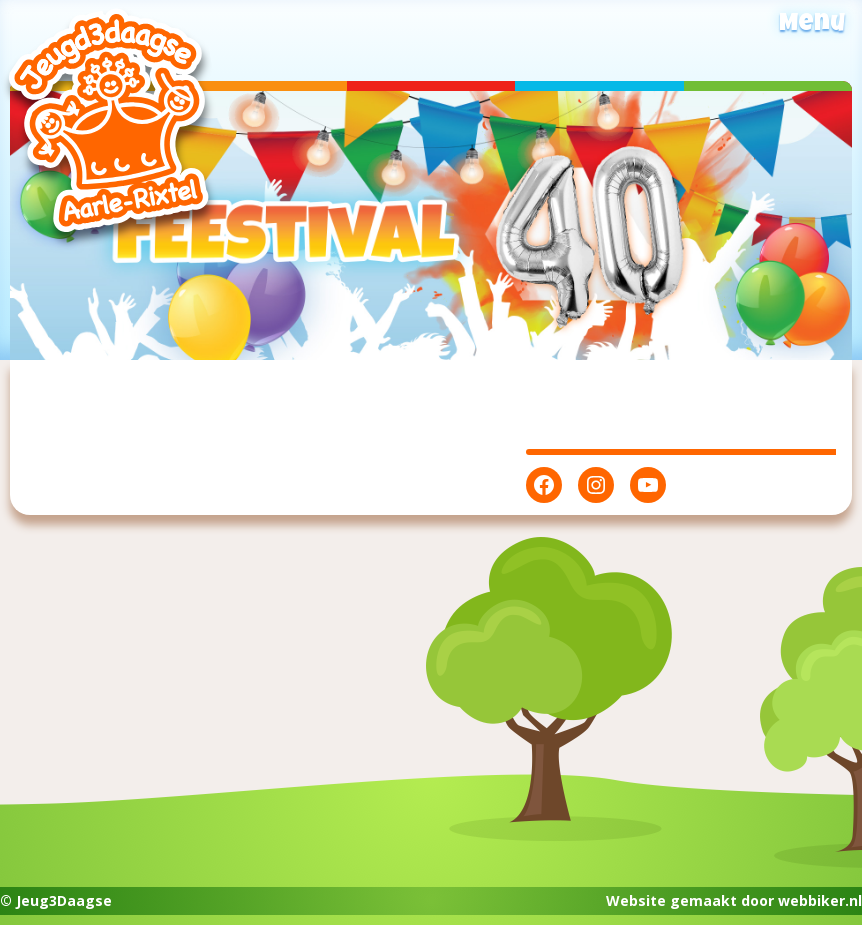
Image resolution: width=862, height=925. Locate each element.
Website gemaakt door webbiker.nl (734, 900)
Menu (812, 25)
